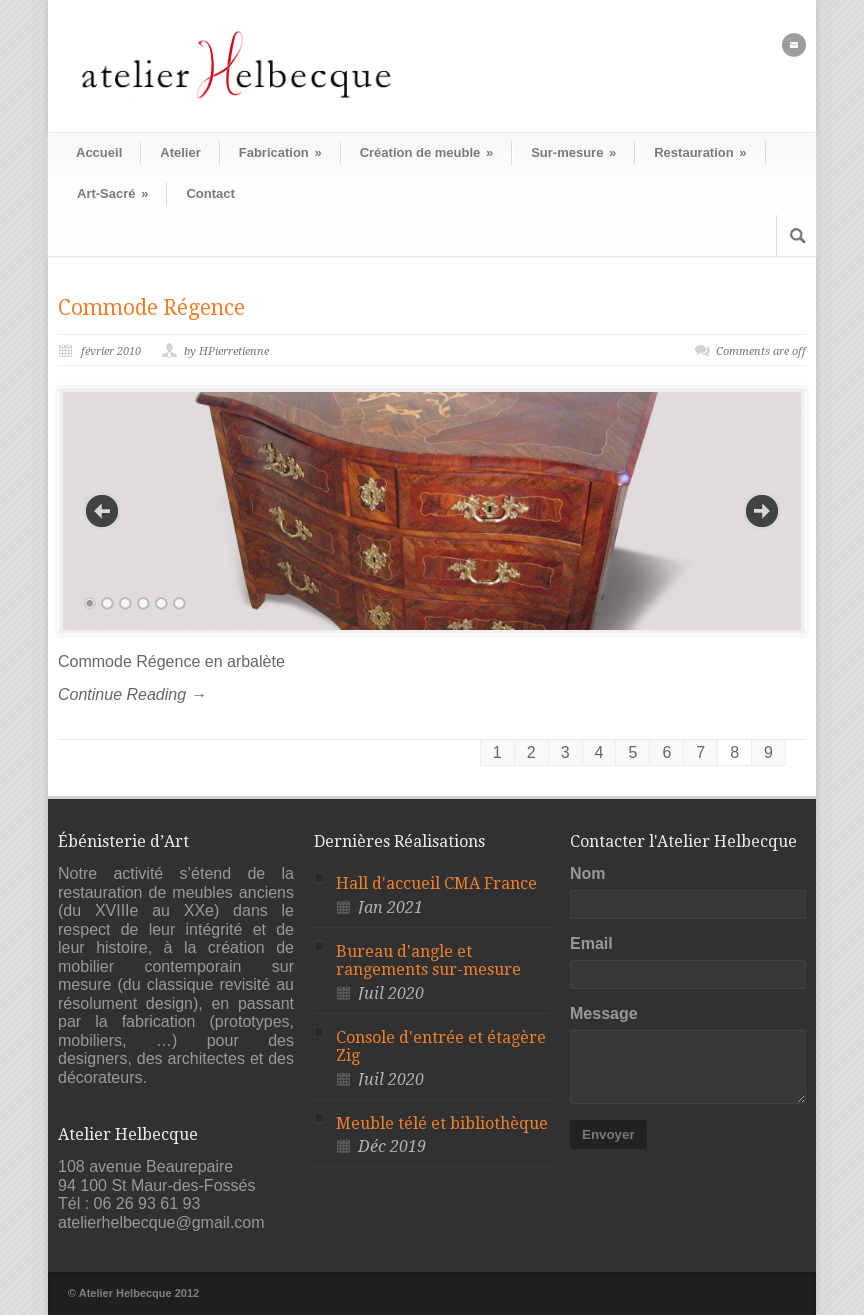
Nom (588, 873)
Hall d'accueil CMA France (436, 883)
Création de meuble (426, 152)
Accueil (99, 152)
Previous (102, 511)
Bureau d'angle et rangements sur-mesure (428, 961)
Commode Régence (151, 307)
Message (604, 1013)
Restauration (700, 152)
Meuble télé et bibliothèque (442, 1123)
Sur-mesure (573, 152)
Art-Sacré (112, 193)
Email (591, 943)
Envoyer (608, 1134)
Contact (210, 193)
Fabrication (280, 152)
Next (762, 511)
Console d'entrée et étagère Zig (441, 1047)
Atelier (180, 152)
